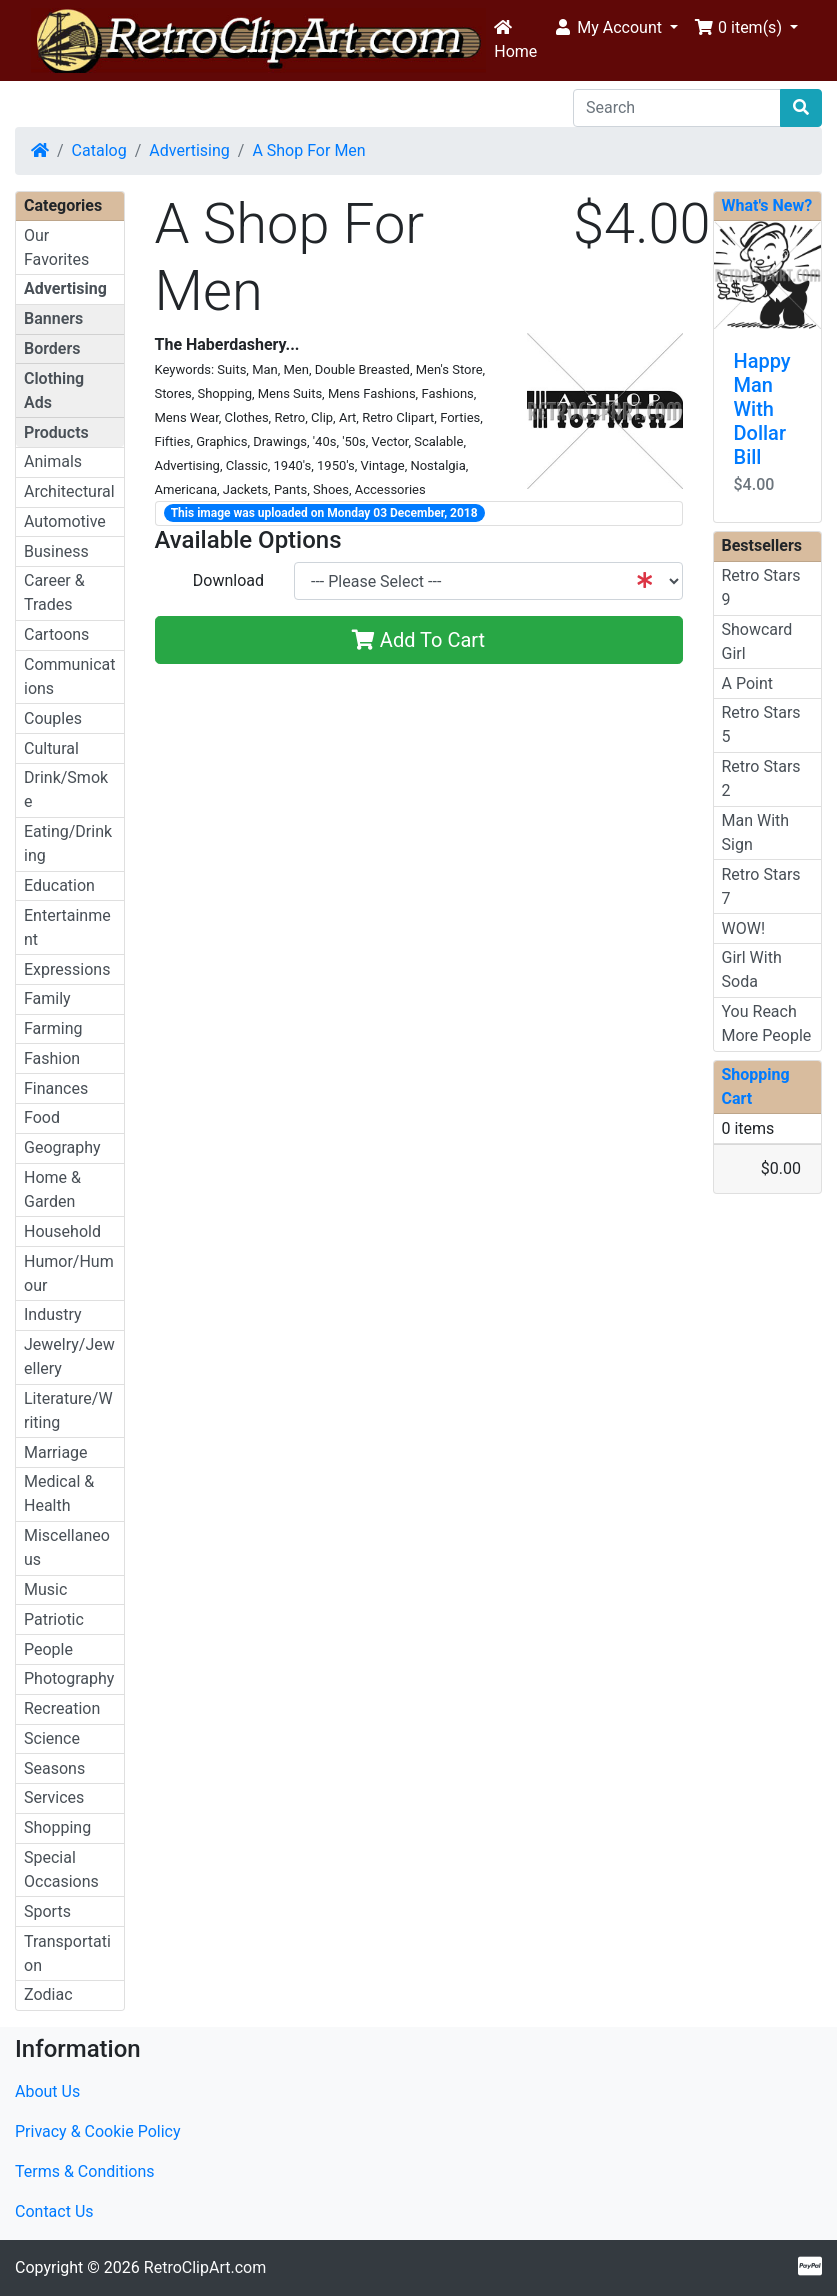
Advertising (189, 150)
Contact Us (54, 2211)
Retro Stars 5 (761, 724)
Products (56, 432)
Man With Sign (756, 832)
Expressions (67, 969)
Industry (53, 1314)
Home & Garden (52, 1189)
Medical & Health (59, 1493)
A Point (747, 683)
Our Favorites (56, 247)
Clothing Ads (54, 390)
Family (47, 998)
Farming (53, 1028)
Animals (53, 461)
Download (228, 580)
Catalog (99, 150)
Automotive (65, 521)
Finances (56, 1088)
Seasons (54, 1768)
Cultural (51, 748)
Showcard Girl (757, 641)
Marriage (56, 1452)
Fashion (52, 1058)
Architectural (69, 491)
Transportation (67, 1953)
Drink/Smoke (66, 789)
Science (52, 1738)
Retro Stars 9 (761, 587)
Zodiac (48, 1994)
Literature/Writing (68, 1410)
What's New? (767, 205)
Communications (69, 676)
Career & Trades (54, 592)
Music (45, 1589)
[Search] (677, 108)
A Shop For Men (308, 150)
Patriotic (54, 1619)
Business (56, 551)
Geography (62, 1147)
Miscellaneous (67, 1547)
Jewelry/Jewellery (69, 1356)
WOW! (744, 928)
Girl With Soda (752, 969)
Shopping (57, 1827)
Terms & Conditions (85, 2171)
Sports (47, 1911)
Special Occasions (61, 1869)
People (48, 1649)
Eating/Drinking (68, 843)
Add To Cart (418, 640)
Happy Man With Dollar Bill (762, 409)
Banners (53, 318)
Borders (52, 348)
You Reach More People (767, 1023)
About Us (47, 2091)
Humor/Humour (69, 1273)
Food (42, 1117)
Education (59, 885)
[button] (615, 28)
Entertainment (67, 927)
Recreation (62, 1708)
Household (62, 1231)
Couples (53, 718)
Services (54, 1797)
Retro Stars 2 (761, 778)
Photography (69, 1678)
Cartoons (56, 634)
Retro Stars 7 (761, 886)
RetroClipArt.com (205, 2267)
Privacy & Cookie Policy (98, 2131)
